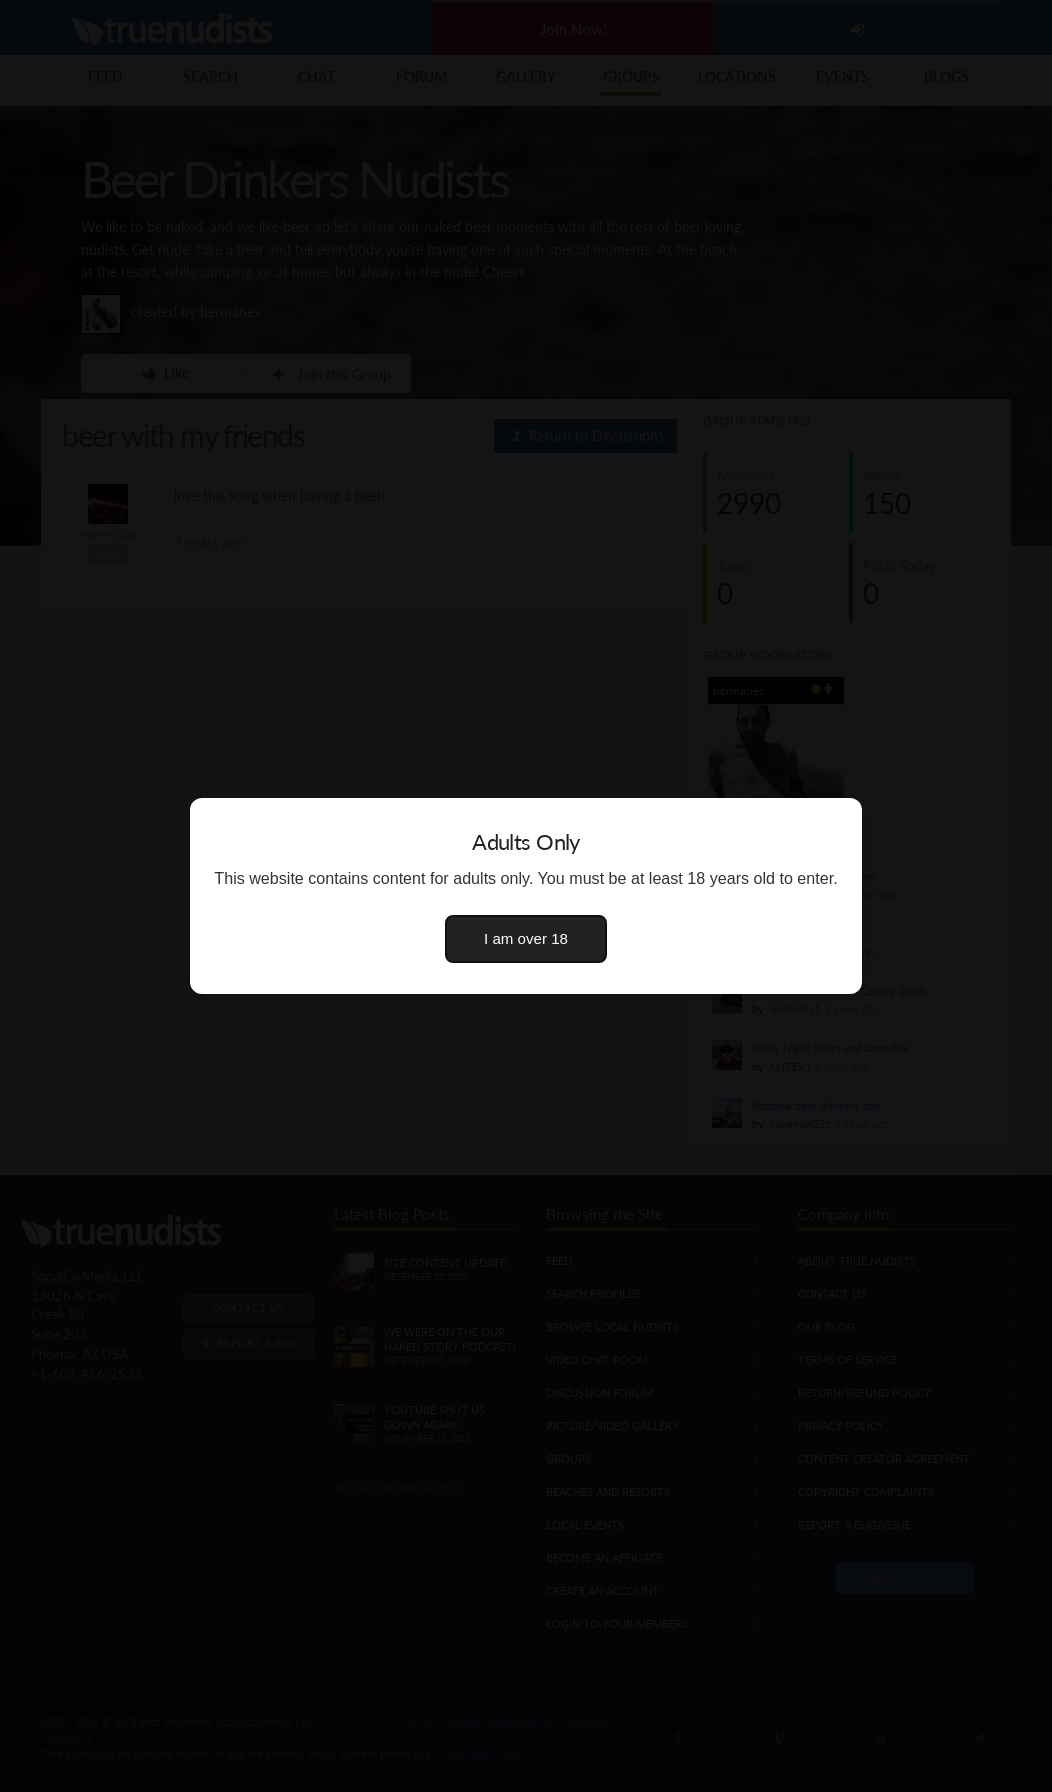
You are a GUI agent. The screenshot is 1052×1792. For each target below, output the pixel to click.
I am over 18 (526, 938)
